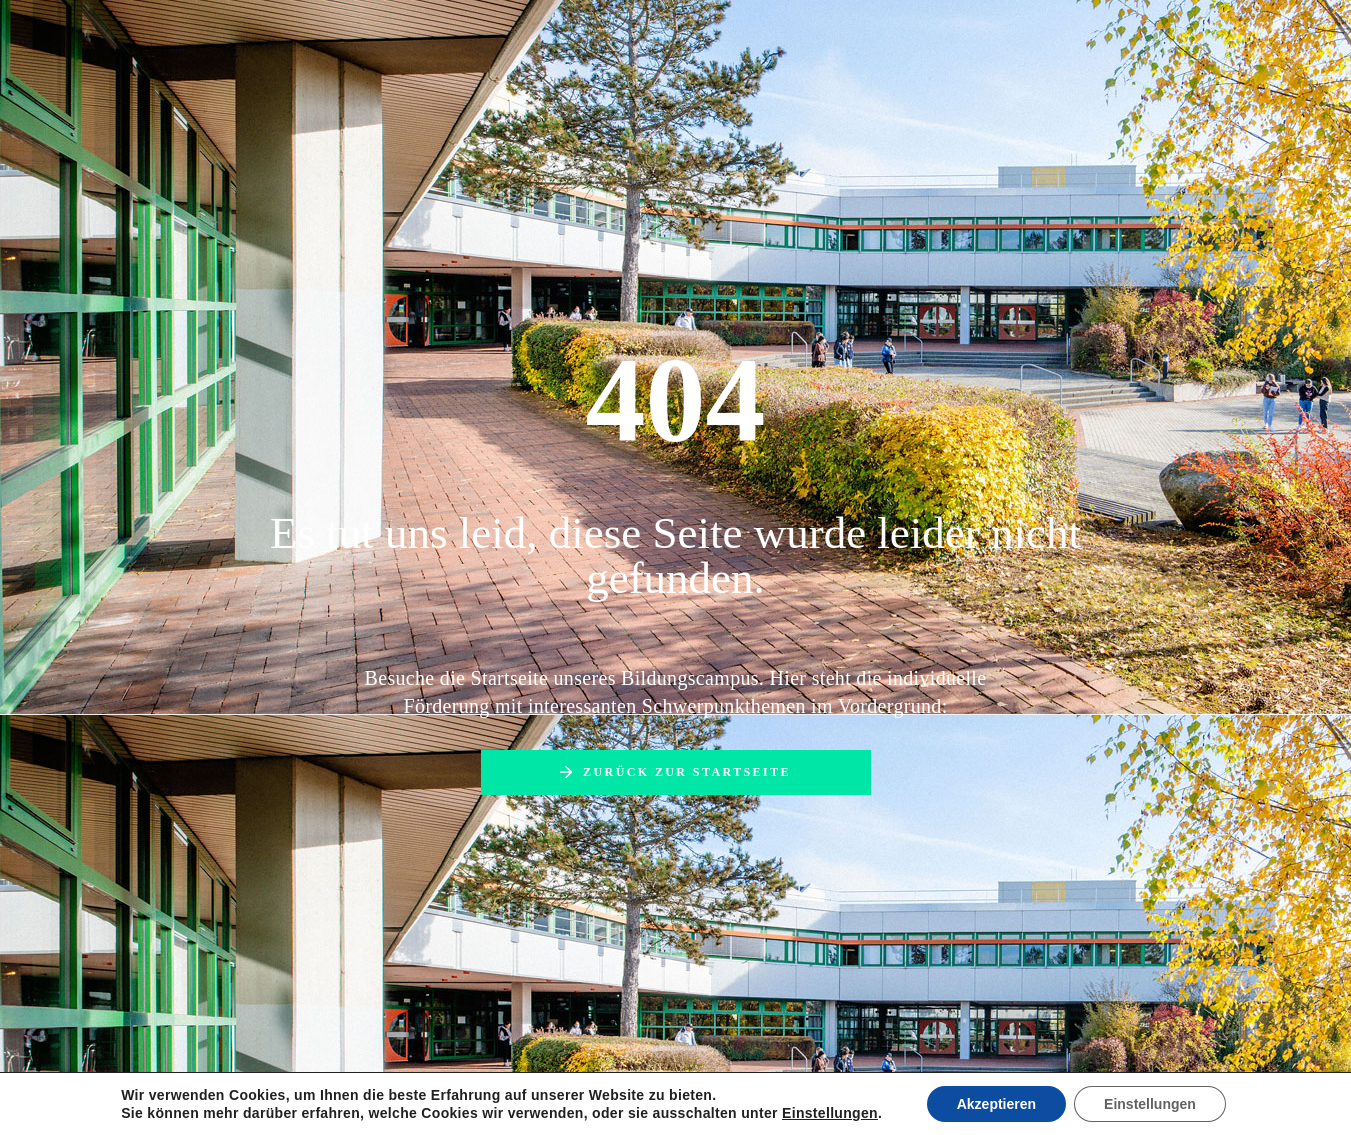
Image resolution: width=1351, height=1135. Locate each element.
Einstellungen (830, 1113)
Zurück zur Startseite (687, 772)
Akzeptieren (996, 1104)
